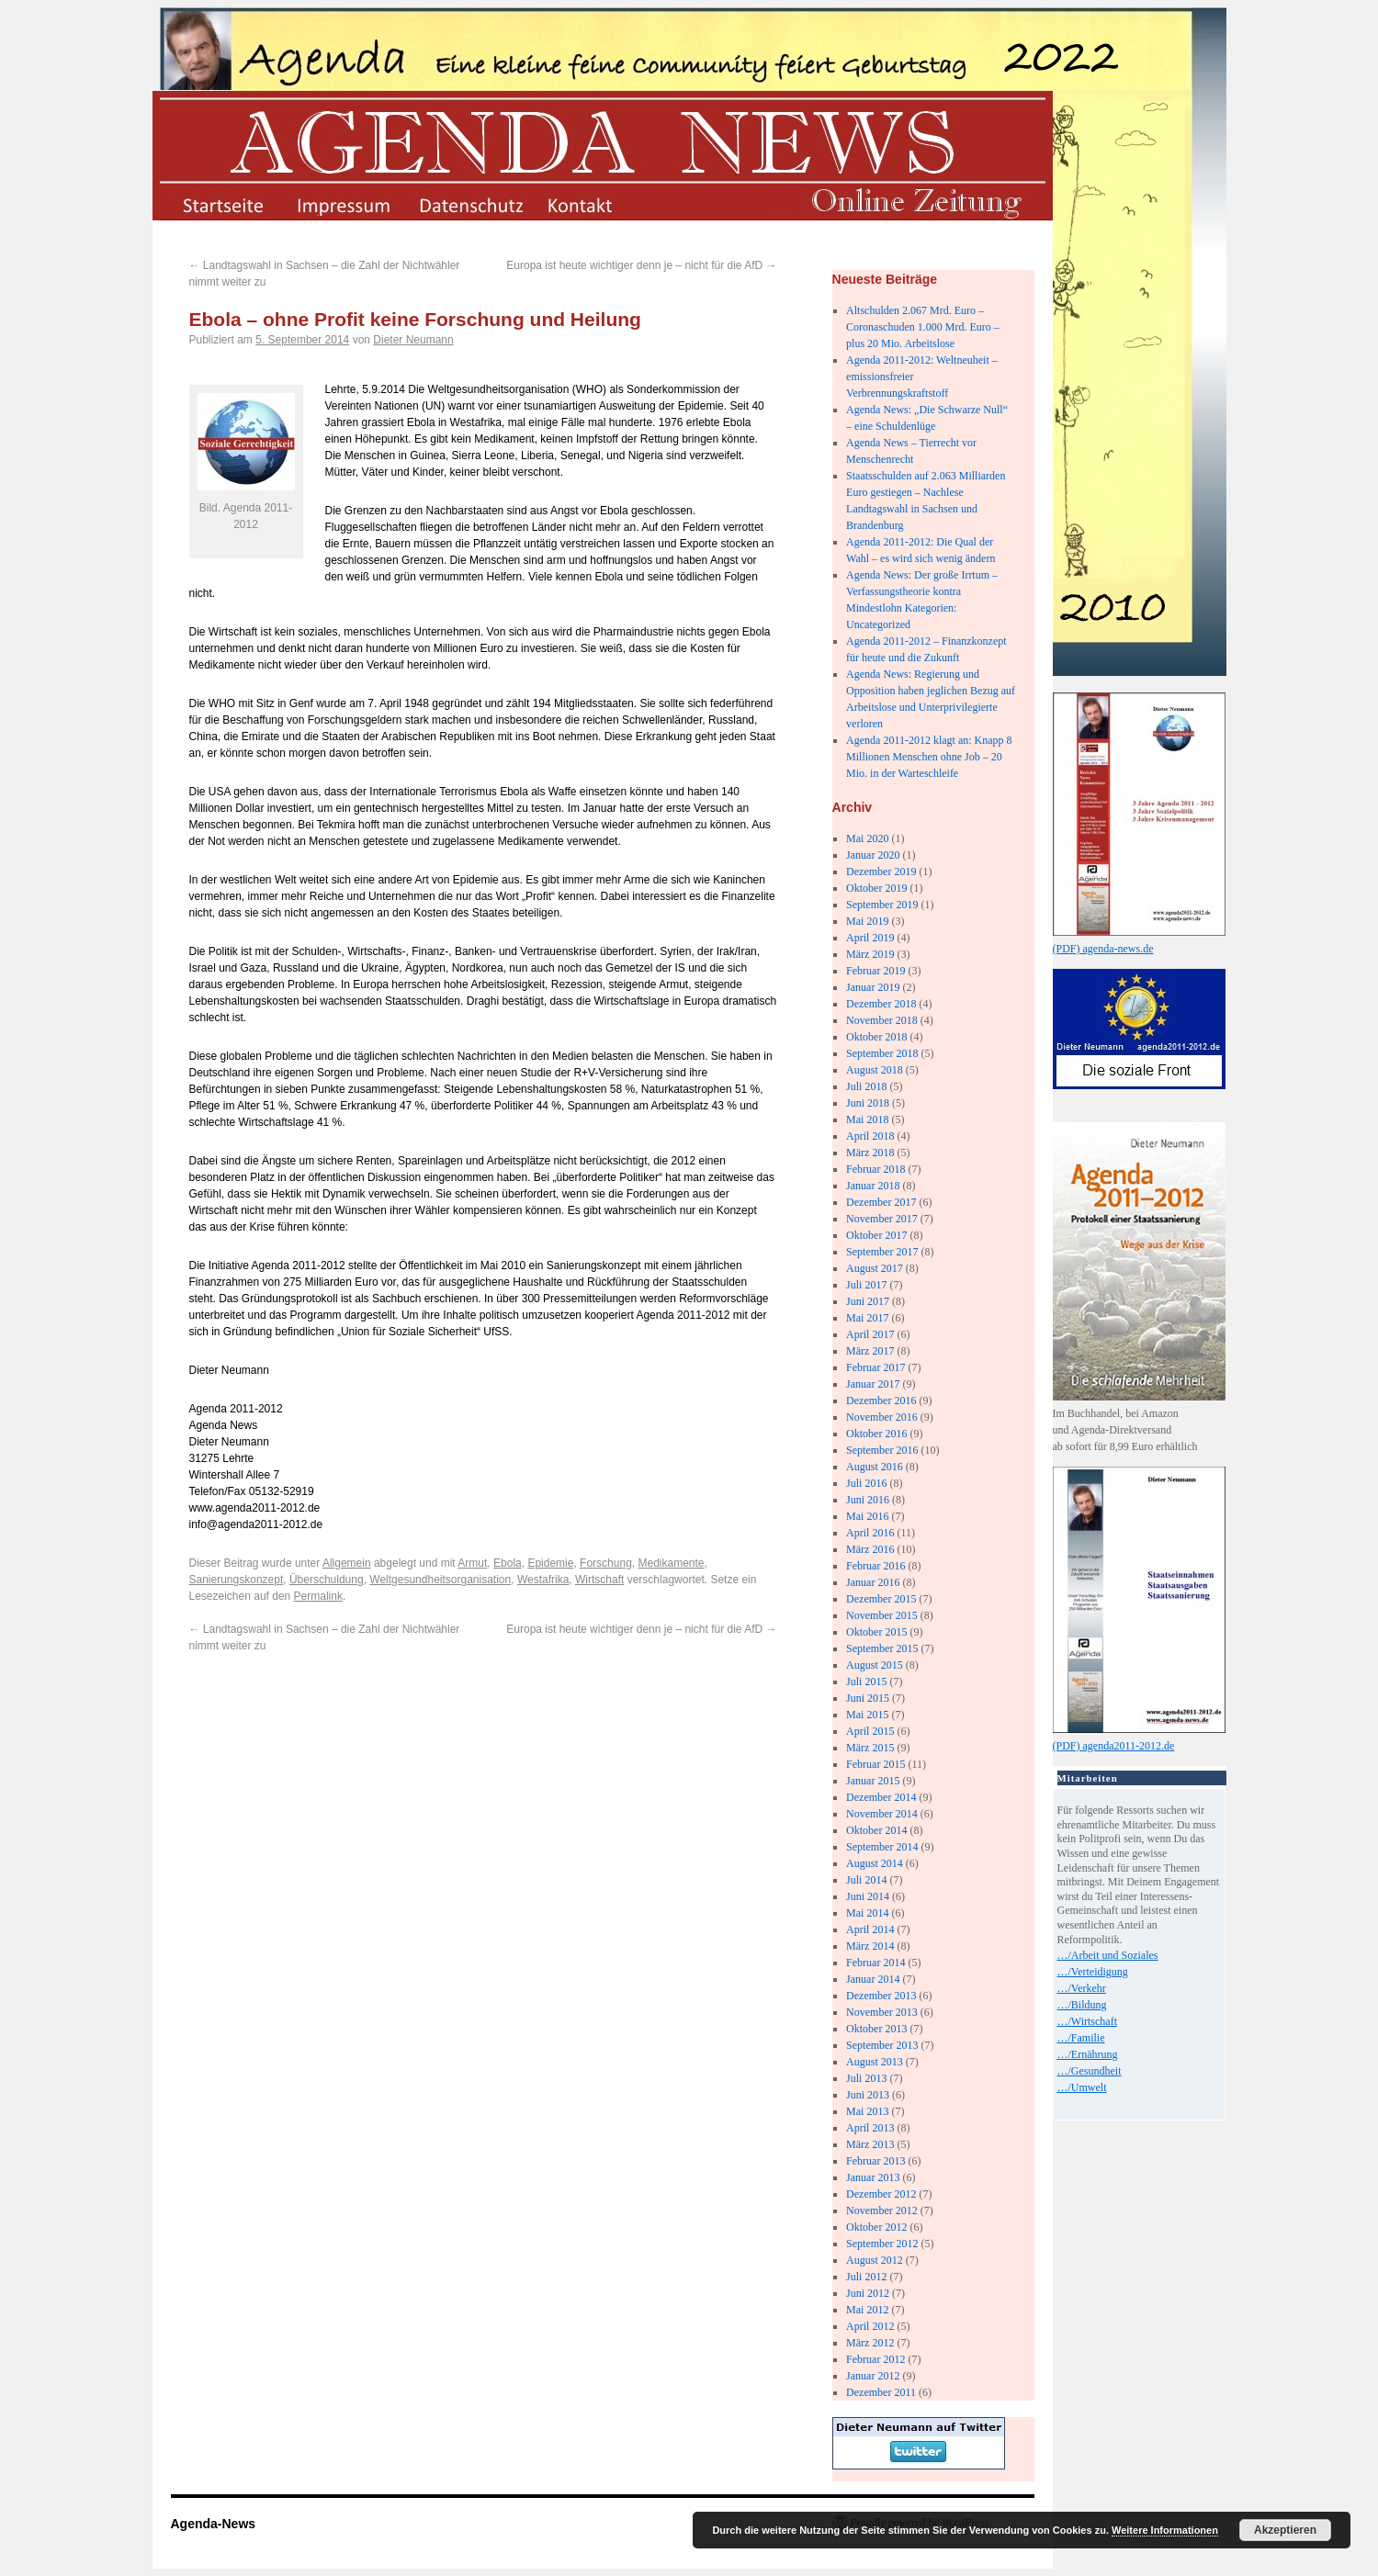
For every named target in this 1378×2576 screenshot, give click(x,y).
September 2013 (882, 2045)
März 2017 (870, 1350)
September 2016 (882, 1450)
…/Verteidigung (1092, 1971)
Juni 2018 (867, 1103)
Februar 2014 (875, 1962)
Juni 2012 (867, 2293)
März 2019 (870, 954)
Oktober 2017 (876, 1235)
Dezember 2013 (881, 1995)
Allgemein (346, 1563)
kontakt (594, 204)
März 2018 (870, 1152)
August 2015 (874, 1665)
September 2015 (882, 1648)
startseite (222, 204)
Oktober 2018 (876, 1036)
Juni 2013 (867, 2094)
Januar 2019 (872, 987)
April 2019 (870, 937)
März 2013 (870, 2144)
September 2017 (882, 1251)
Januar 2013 (872, 2177)
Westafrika (543, 1579)
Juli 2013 (866, 2078)
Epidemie (550, 1563)
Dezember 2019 (881, 871)
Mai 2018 (867, 1119)
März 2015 (870, 1747)
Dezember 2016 (881, 1400)
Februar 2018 (875, 1169)
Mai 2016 (867, 1516)
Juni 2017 (867, 1301)
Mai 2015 (867, 1714)
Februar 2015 (875, 1764)
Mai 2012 (867, 2309)
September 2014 (882, 1846)
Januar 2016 (872, 1582)
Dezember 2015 (881, 1598)
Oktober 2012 (876, 2227)
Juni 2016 (867, 1499)
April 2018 (870, 1136)
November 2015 (882, 1615)
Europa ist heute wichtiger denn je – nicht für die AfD (641, 265)
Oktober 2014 (876, 1830)
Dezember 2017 (881, 1202)
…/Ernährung (1087, 2054)
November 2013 (882, 2012)
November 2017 (882, 1218)
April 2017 (870, 1334)
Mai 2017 (867, 1317)
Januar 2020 (872, 855)
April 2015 (870, 1731)
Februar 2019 (875, 970)
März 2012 (870, 2342)
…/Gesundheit (1089, 2070)
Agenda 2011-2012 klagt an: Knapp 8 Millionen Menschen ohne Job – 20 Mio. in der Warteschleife (929, 757)
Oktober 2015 (876, 1631)
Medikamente (671, 1563)
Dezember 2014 (881, 1797)
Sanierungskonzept (236, 1579)
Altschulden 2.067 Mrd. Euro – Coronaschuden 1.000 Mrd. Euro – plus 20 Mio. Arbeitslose (923, 327)
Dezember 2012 (881, 2194)
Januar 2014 (872, 1979)
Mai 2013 (867, 2111)
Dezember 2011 (881, 2392)
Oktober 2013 (876, 2028)
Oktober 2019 (876, 888)
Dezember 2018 (881, 1003)
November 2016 (882, 1417)
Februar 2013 (875, 2160)
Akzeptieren (1285, 2530)
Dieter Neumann (413, 339)
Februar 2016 (875, 1565)
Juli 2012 (866, 2276)
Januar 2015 (872, 1780)
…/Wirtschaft (1087, 2021)
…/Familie (1081, 2037)
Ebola (507, 1563)
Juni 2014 (867, 1896)
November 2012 (882, 2210)
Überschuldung (326, 1579)
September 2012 (882, 2243)
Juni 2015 (867, 1698)
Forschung (606, 1563)
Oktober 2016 (876, 1433)
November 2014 (882, 1813)
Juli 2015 (866, 1681)
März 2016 (870, 1549)
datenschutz (470, 204)
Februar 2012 (875, 2359)
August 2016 (874, 1466)
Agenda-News (213, 2523)
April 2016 (870, 1532)
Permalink (318, 1596)
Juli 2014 (866, 1879)
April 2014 (870, 1929)
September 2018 (882, 1053)
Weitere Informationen (1165, 2530)
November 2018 (882, 1020)
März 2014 (870, 1946)
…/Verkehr (1081, 1988)
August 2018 (874, 1069)
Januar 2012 (872, 2375)
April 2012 (870, 2326)
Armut (472, 1563)
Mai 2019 (867, 921)
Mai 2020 (867, 838)
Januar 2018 (872, 1185)
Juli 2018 (866, 1086)
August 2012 (874, 2260)
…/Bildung (1082, 2004)
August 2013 (874, 2061)
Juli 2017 (866, 1284)
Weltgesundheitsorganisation (440, 1579)
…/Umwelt (1082, 2087)
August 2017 (874, 1268)
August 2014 (874, 1863)
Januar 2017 (872, 1384)
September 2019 (882, 904)
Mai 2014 (867, 1913)
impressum (346, 204)
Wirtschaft (599, 1579)
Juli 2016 (866, 1483)
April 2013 (870, 2127)
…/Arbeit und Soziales (1107, 1955)
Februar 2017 (875, 1367)
